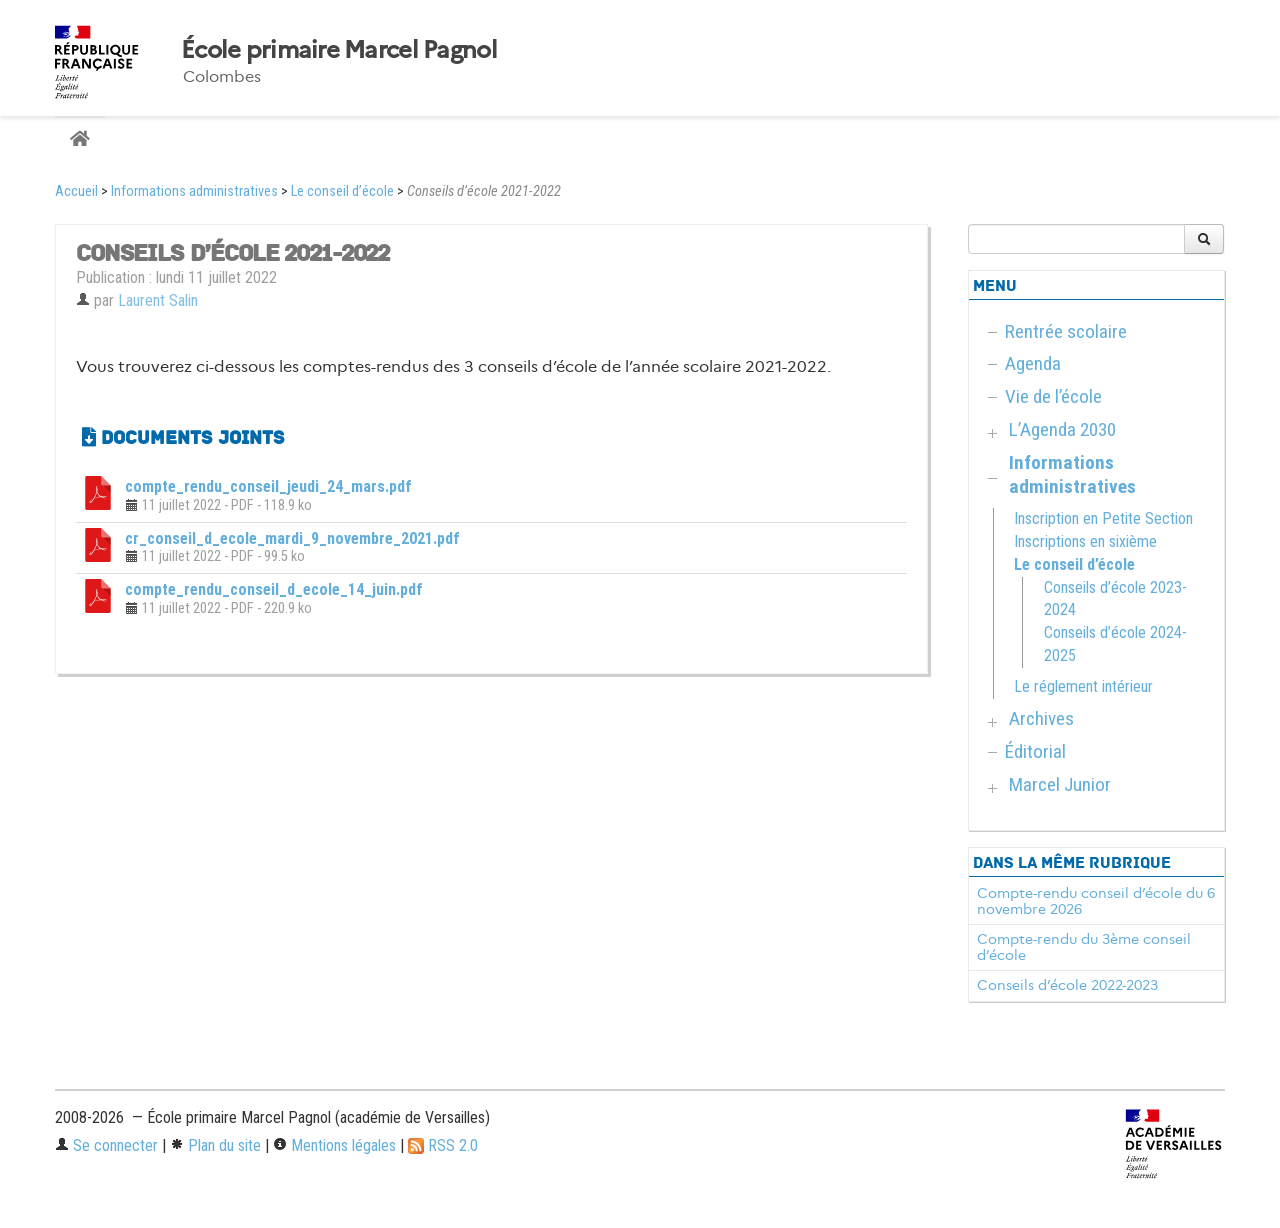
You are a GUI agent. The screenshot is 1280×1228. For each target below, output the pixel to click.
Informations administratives (194, 191)
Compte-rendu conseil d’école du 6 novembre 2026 (1096, 901)
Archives (1041, 718)
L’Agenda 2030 (1062, 429)
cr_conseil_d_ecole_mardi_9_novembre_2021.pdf (292, 538)
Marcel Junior (1060, 784)
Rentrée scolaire (1066, 331)
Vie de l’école (1053, 396)
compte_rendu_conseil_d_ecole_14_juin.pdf (274, 589)
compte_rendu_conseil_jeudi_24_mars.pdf (268, 486)
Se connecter (106, 1145)
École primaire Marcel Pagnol (339, 50)
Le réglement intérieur (1083, 686)
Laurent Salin (158, 300)
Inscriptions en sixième (1085, 541)
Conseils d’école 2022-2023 (1067, 985)
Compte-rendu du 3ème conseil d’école (1084, 947)
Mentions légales (334, 1145)
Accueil (76, 191)
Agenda (1033, 363)
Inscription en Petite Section (1103, 518)
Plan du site (215, 1145)
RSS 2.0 (443, 1145)
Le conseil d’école (342, 191)
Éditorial (1035, 751)
